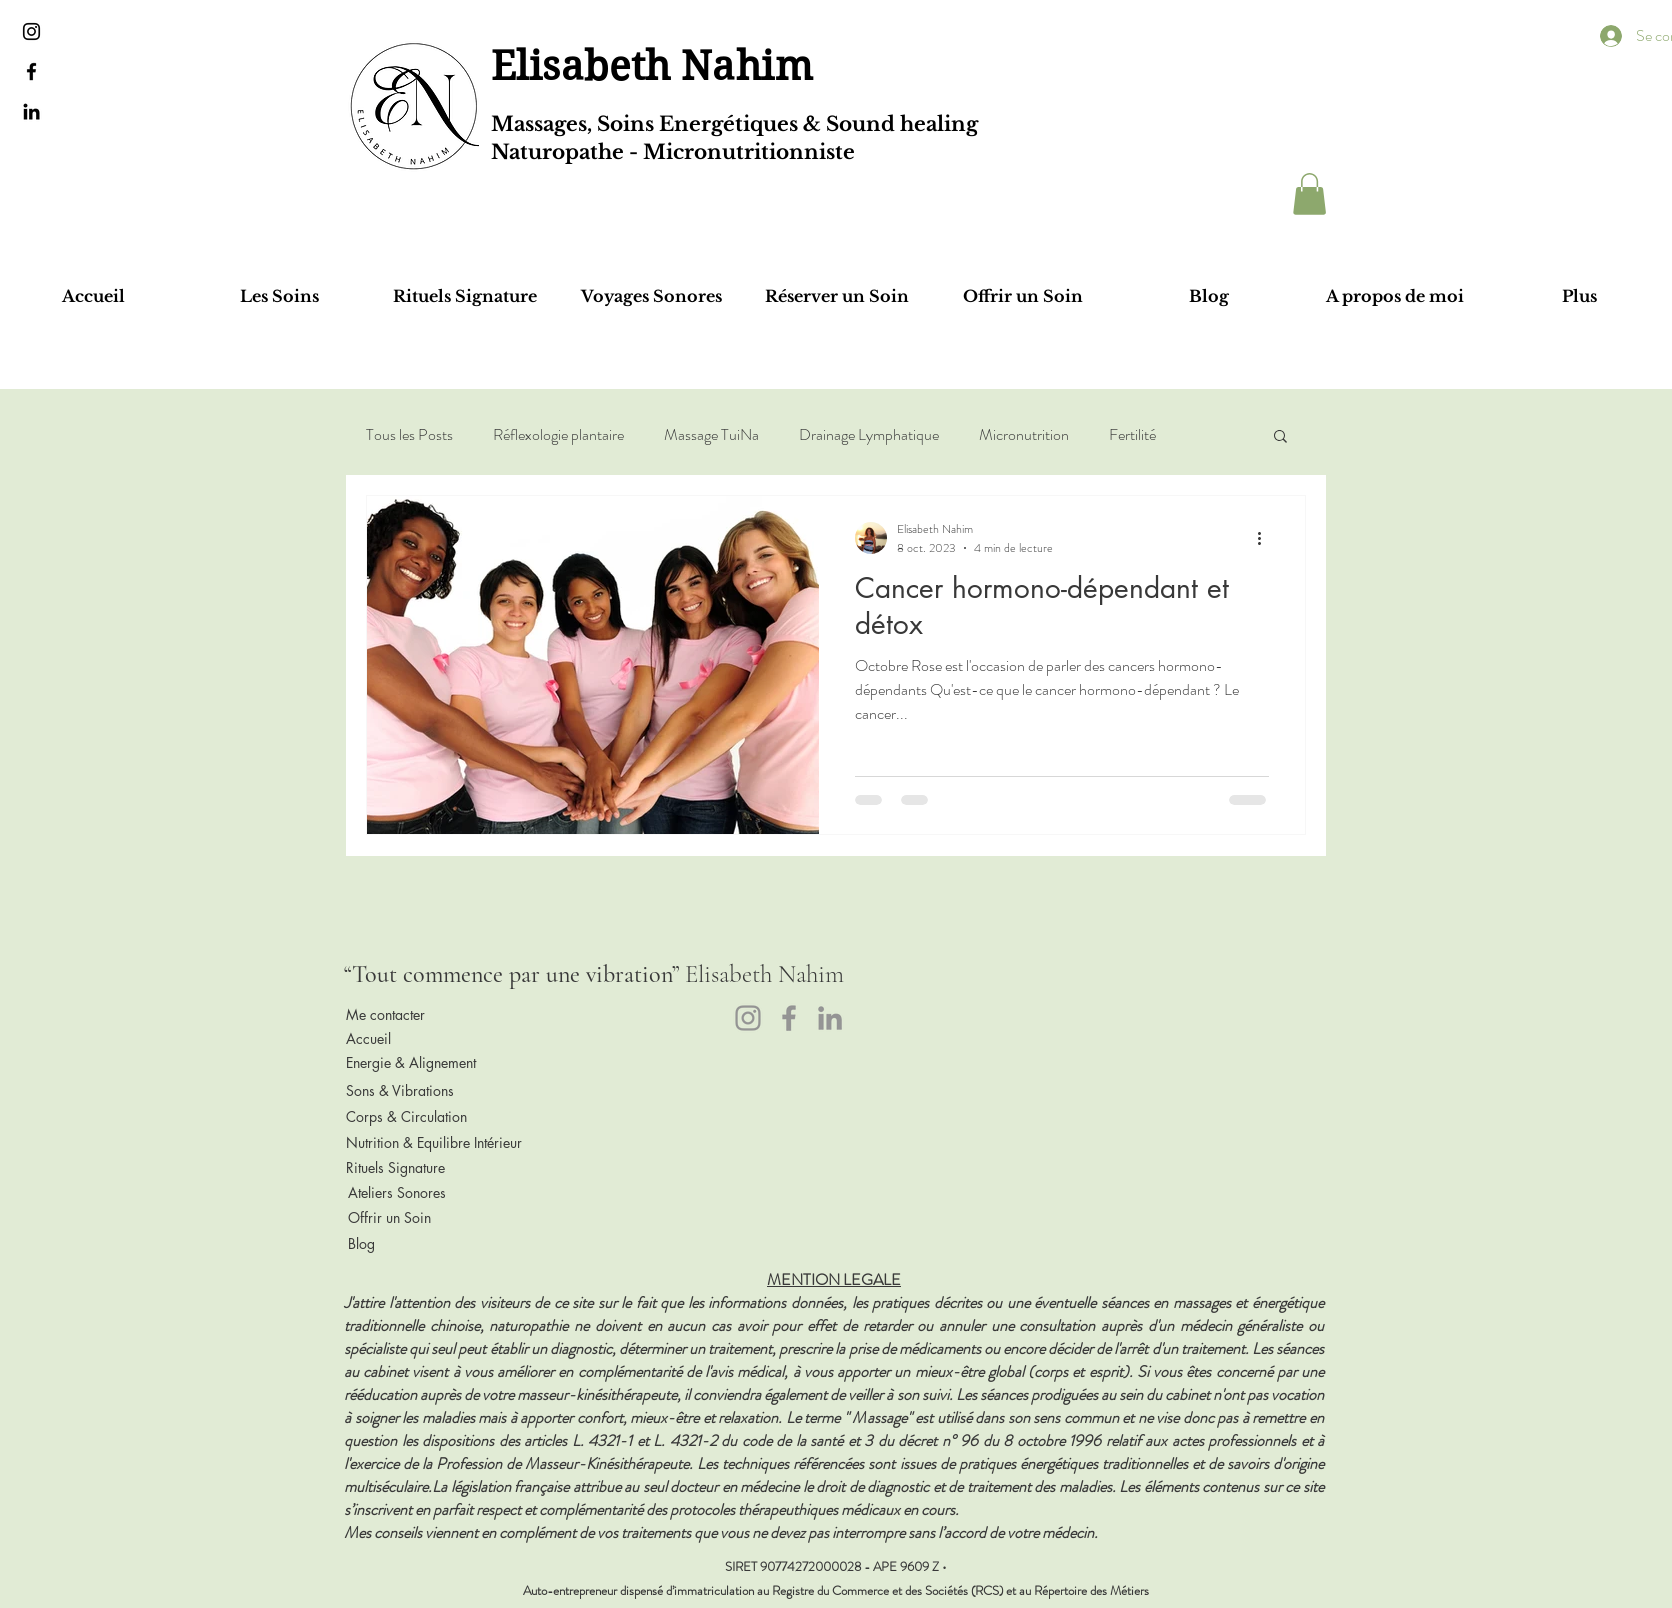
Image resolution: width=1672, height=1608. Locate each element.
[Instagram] (748, 1018)
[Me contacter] (420, 1015)
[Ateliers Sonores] (422, 1192)
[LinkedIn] (830, 1018)
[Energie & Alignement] (420, 1063)
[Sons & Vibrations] (420, 1091)
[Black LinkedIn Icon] (31, 111)
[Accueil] (420, 1039)
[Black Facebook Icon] (31, 71)
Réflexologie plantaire (558, 435)
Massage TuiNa (711, 435)
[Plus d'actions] (1266, 538)
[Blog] (422, 1243)
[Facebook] (789, 1018)
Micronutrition (1024, 435)
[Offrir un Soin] (422, 1217)
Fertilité (1132, 435)
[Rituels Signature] (420, 1167)
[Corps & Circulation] (420, 1117)
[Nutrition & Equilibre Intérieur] (434, 1142)
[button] (1309, 194)
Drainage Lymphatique (869, 435)
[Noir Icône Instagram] (31, 31)
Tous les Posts (409, 435)
